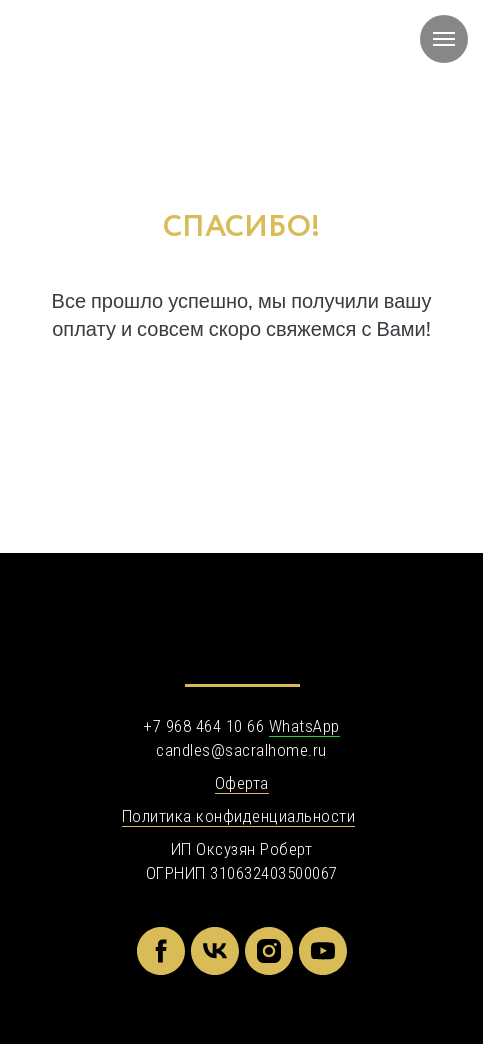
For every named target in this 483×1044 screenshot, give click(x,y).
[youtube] (323, 951)
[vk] (215, 951)
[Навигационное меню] (444, 39)
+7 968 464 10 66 (203, 726)
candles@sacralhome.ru (241, 750)
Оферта (242, 783)
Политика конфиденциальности (239, 816)
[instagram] (269, 951)
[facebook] (161, 951)
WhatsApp (304, 726)
